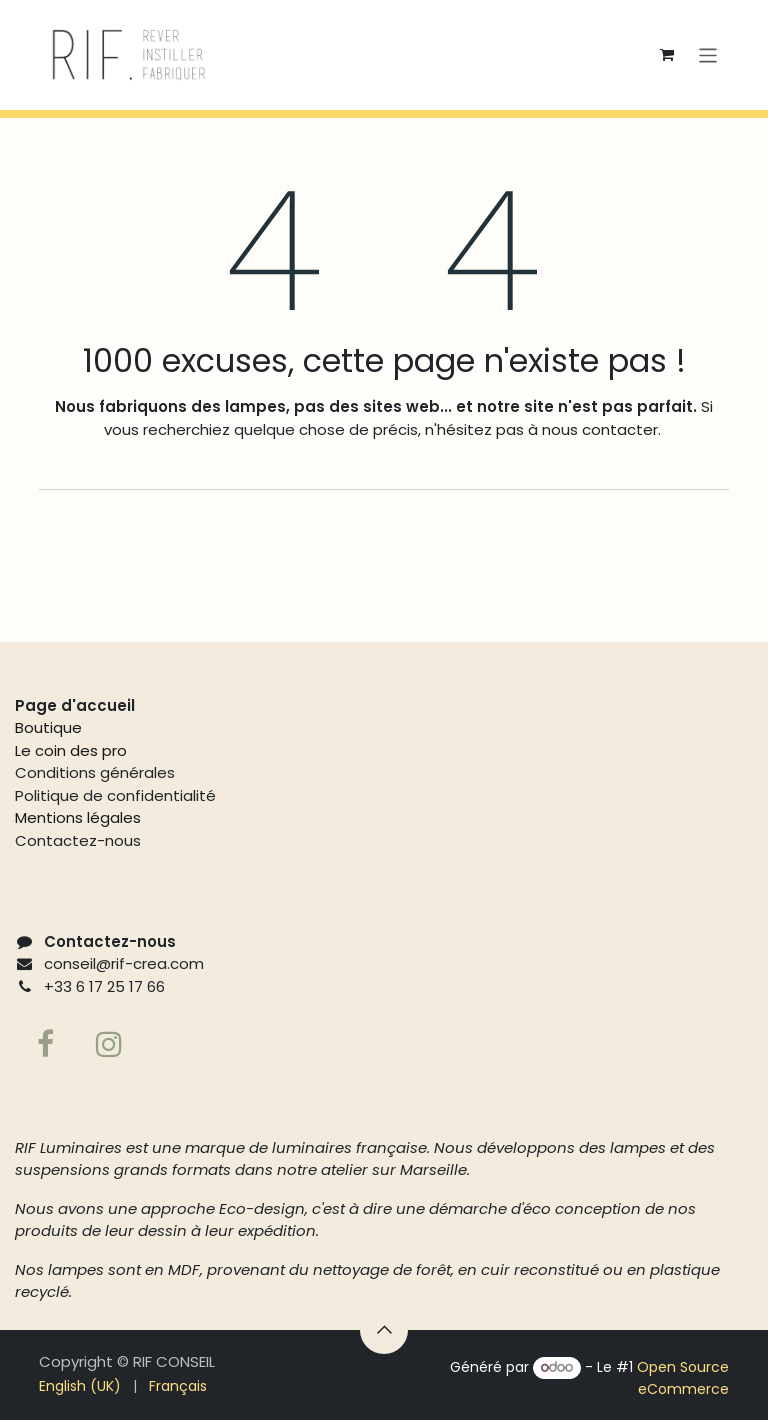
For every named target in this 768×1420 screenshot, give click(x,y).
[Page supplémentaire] (109, 1044)
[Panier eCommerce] (667, 55)
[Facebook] (45, 1044)
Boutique (48, 727)
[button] (384, 1330)
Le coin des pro (71, 750)
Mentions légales (78, 817)
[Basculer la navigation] (708, 54)
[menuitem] (80, 1386)
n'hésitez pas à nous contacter (539, 429)
